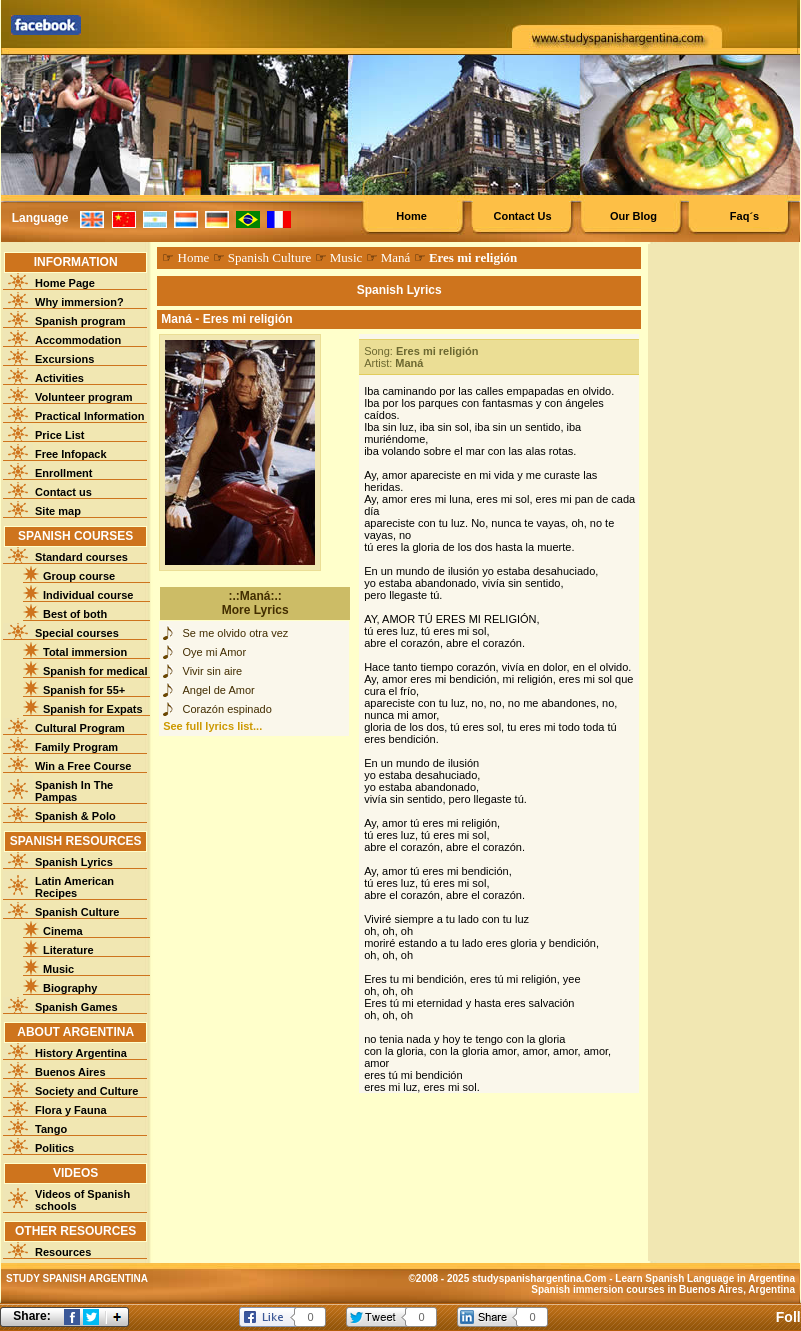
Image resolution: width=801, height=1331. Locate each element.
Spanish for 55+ (84, 690)
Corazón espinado (227, 709)
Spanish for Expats (93, 709)
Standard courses (81, 557)
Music (58, 969)
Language (40, 218)
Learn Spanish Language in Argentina (705, 1278)
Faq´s (744, 216)
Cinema (63, 931)
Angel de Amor (219, 690)
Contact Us (522, 216)
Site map (58, 511)
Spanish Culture (77, 912)
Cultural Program (80, 728)
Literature (68, 950)
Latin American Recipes (74, 887)
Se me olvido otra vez (236, 633)
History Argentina (81, 1053)
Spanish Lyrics (74, 862)
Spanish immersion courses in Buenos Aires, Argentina (663, 1289)
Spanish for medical (95, 671)
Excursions (64, 359)
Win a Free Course (83, 766)
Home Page (65, 283)
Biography (70, 988)
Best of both (75, 614)
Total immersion (85, 652)
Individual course (88, 595)
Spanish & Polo (75, 816)
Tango (51, 1129)
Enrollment (63, 473)
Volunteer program (84, 397)
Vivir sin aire (213, 671)
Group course (79, 576)
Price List (60, 435)
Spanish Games (76, 1007)
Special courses (77, 633)
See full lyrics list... (212, 726)
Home (411, 216)
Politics (54, 1148)
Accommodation (78, 340)
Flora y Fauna (71, 1110)
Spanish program (80, 321)
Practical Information (89, 416)
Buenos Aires (70, 1072)
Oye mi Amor (215, 652)
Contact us (63, 492)
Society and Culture (86, 1091)
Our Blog (633, 216)
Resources (63, 1252)
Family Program (76, 747)
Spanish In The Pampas (74, 791)
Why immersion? (79, 302)
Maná (396, 257)
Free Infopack (71, 454)
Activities (59, 378)
